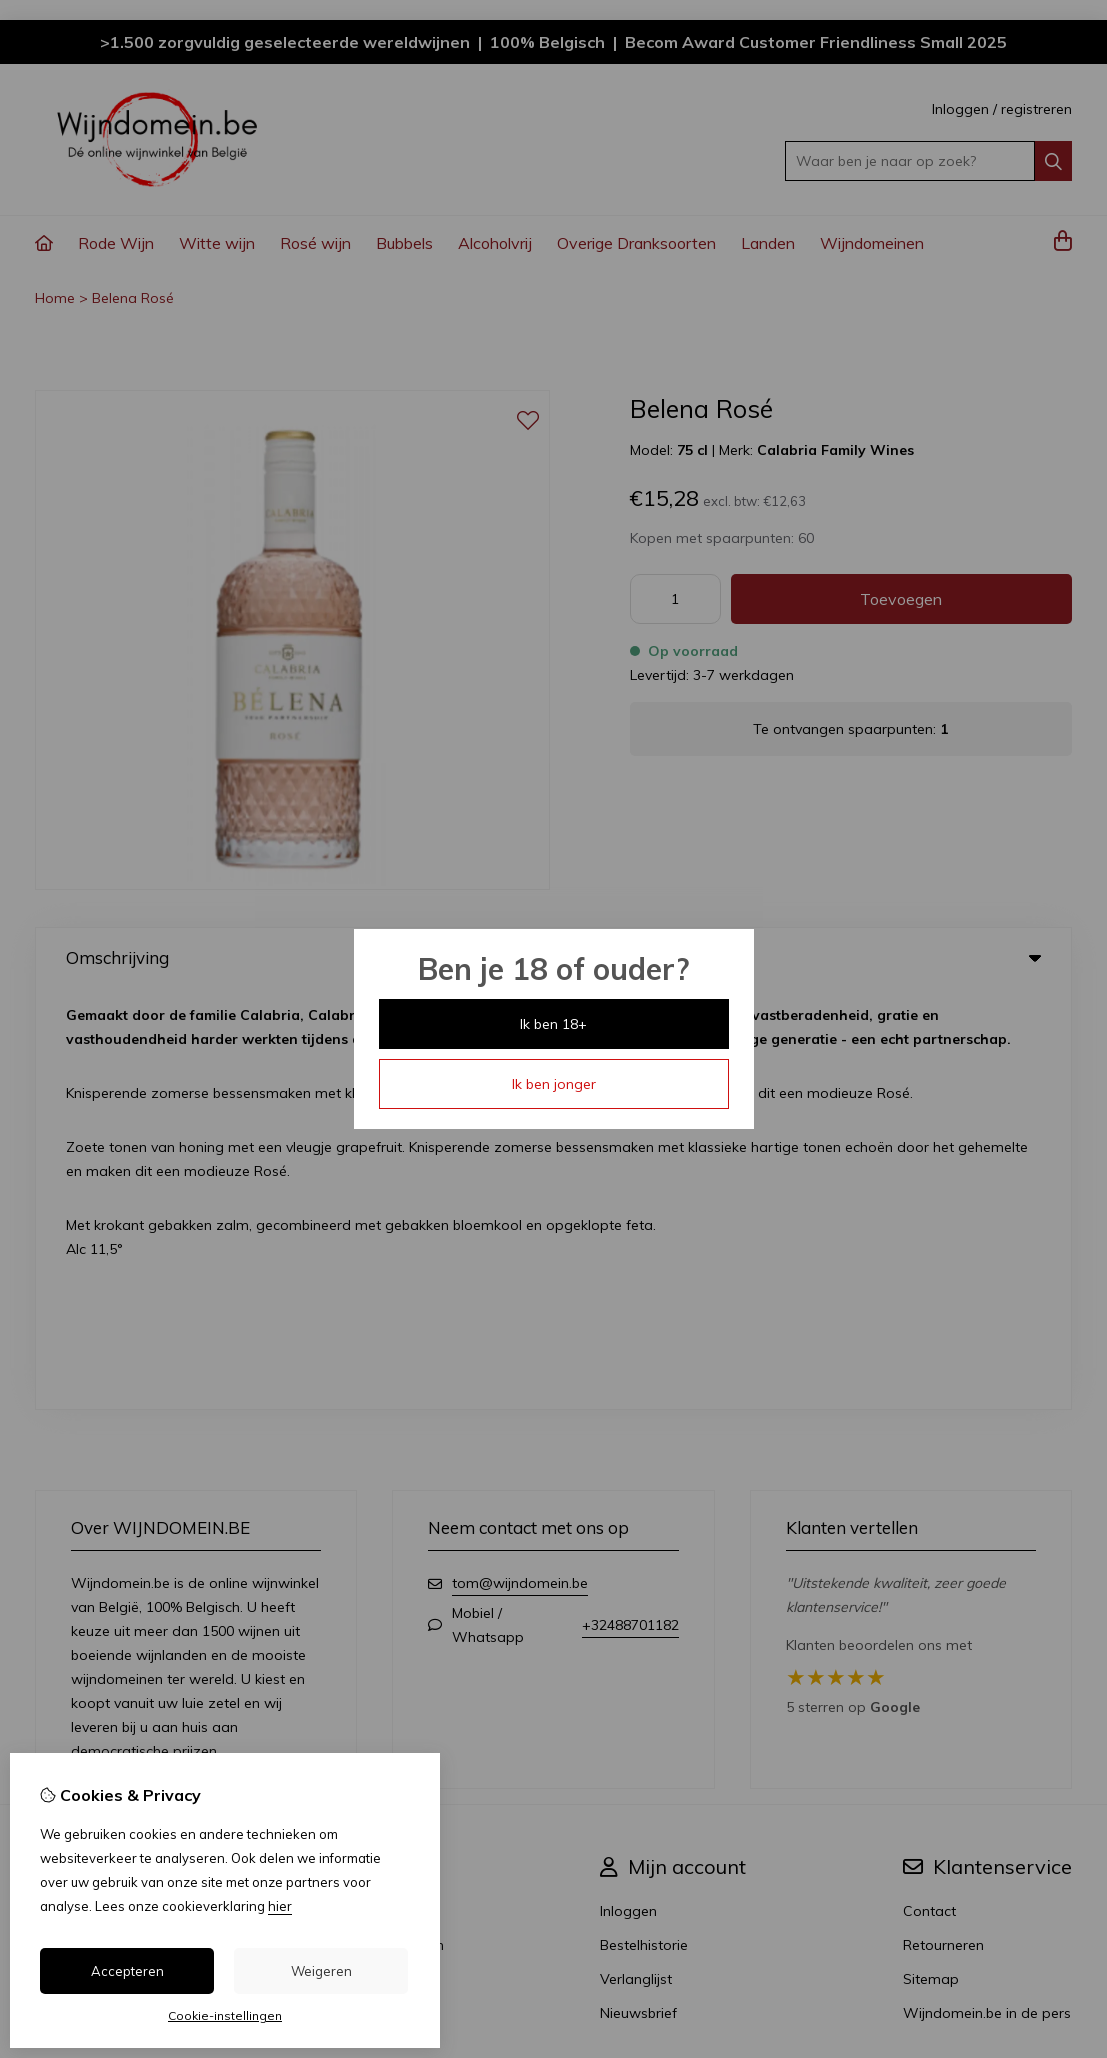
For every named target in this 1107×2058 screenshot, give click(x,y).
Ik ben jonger (554, 1084)
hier (280, 1906)
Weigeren (321, 1971)
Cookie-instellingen (225, 2015)
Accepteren (127, 1971)
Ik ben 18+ (553, 1024)
